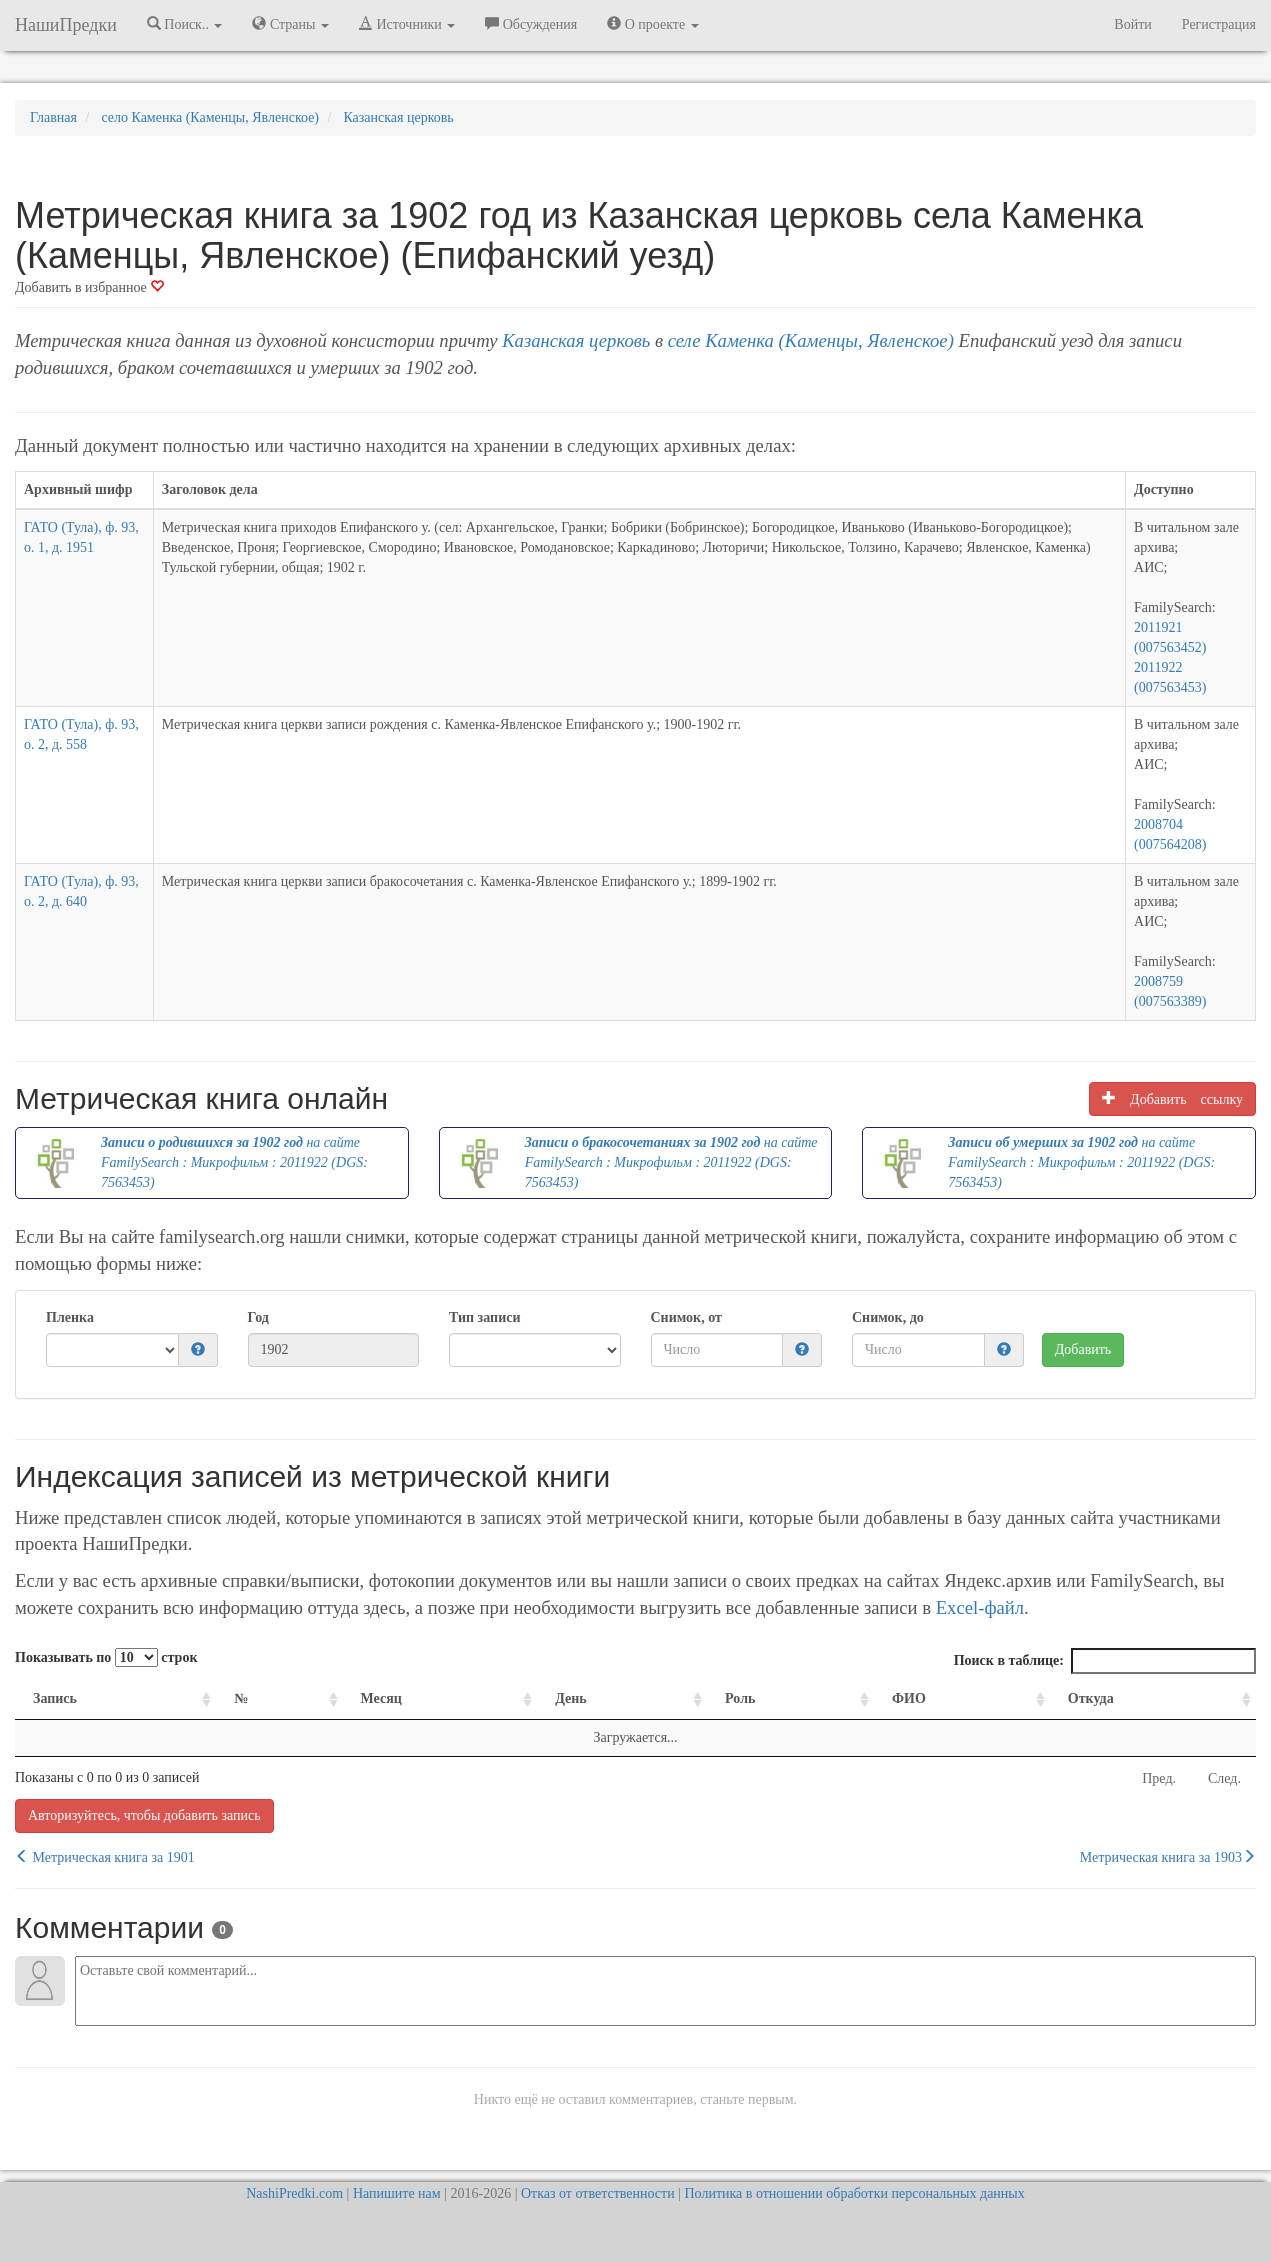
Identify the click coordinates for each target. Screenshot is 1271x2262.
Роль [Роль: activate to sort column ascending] (740, 1698)
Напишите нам (397, 2193)
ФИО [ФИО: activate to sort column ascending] (909, 1698)
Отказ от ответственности (598, 2193)
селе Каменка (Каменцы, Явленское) (811, 340)
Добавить (1083, 1349)
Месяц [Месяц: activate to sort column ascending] (381, 1698)
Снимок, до (888, 1317)
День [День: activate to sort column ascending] (571, 1698)
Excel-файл (980, 1607)
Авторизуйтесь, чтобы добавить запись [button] (144, 1815)
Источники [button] (407, 24)
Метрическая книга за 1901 (105, 1857)
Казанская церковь (576, 340)
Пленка (70, 1317)
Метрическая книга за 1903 (1168, 1857)
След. (1224, 1778)
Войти (1132, 24)
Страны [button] (290, 24)
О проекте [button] (652, 24)
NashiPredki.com (294, 2193)
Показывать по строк (106, 1657)
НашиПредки (66, 25)
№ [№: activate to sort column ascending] (241, 1698)
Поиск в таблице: (1105, 1661)
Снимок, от (686, 1317)
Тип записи (484, 1317)
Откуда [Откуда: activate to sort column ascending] (1091, 1698)
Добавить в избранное (89, 287)
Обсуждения (531, 24)
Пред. (1159, 1778)
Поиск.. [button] (185, 24)
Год (258, 1317)
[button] (198, 1350)
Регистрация (1219, 24)
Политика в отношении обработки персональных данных (854, 2193)
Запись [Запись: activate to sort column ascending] (55, 1698)
